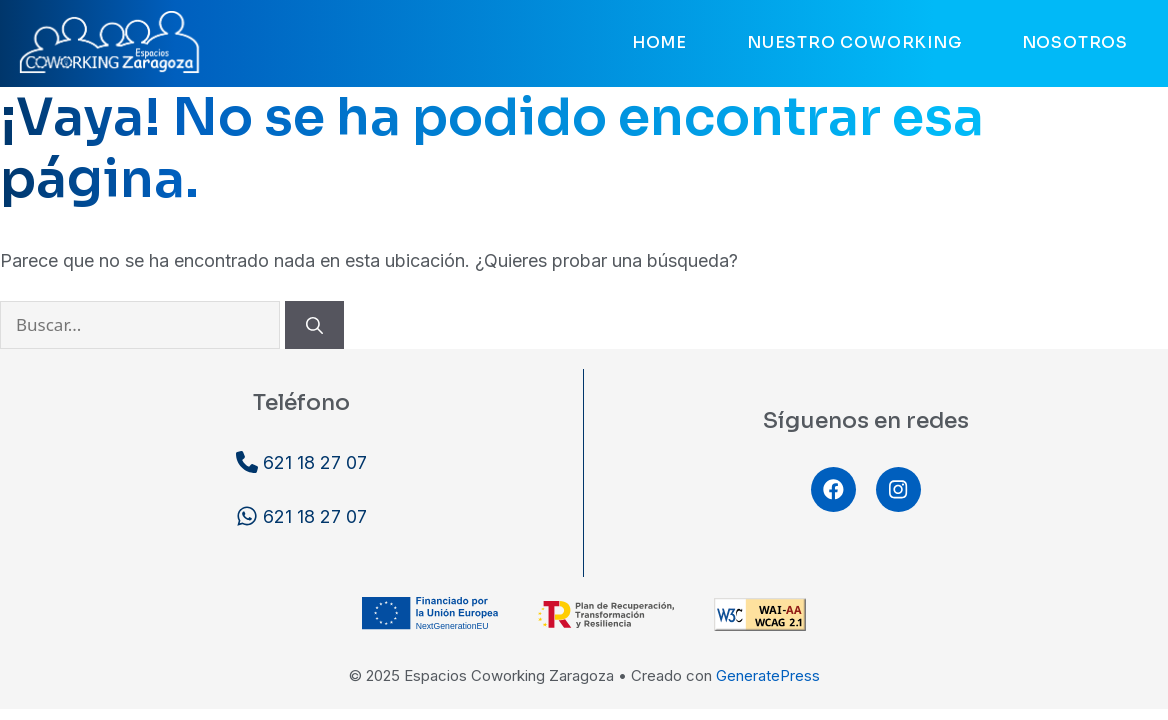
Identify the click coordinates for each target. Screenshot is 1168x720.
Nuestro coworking (854, 42)
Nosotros (1075, 42)
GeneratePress (768, 675)
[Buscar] (314, 325)
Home (659, 42)
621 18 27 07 (301, 462)
